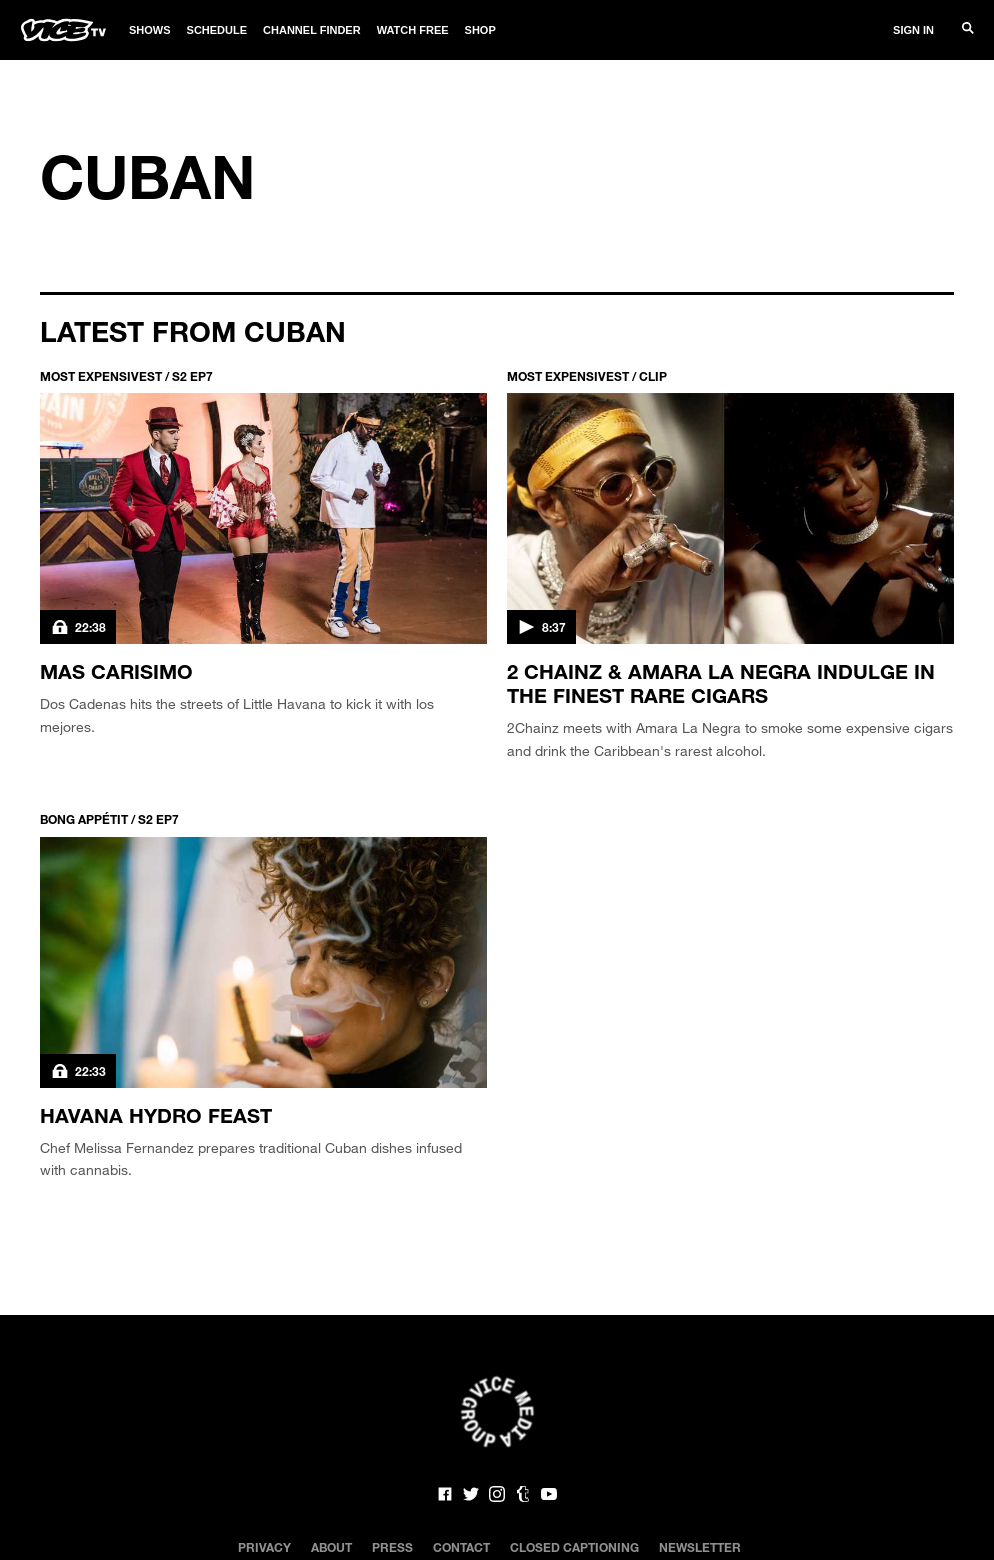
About (331, 1547)
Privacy (264, 1547)
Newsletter (700, 1547)
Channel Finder (312, 30)
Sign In (913, 30)
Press (392, 1547)
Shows (150, 30)
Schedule (217, 30)
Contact (461, 1547)
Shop (480, 30)
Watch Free (413, 30)
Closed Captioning (574, 1547)
